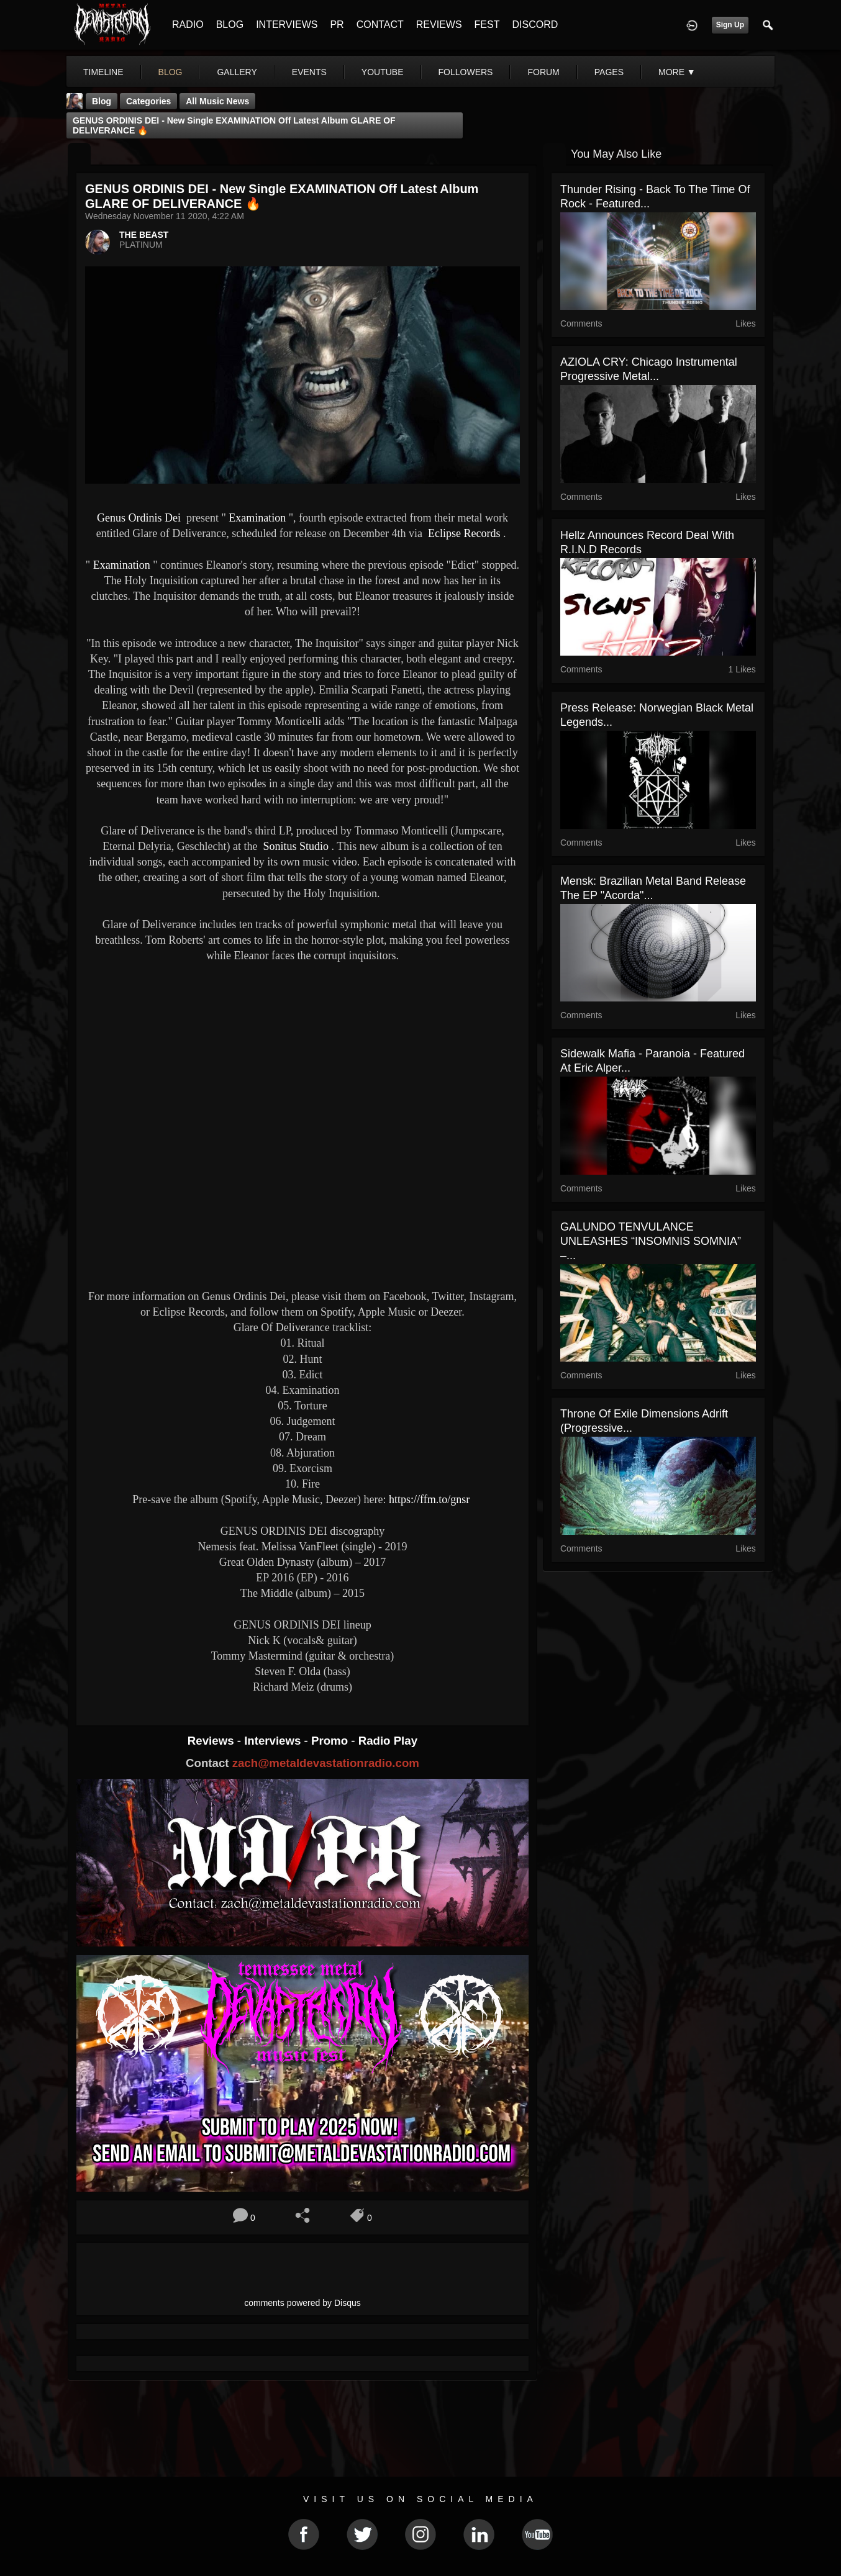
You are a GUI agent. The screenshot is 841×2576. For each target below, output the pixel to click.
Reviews (212, 1740)
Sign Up (730, 24)
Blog (101, 101)
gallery (237, 72)
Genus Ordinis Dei (139, 518)
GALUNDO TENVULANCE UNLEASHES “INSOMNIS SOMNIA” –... (650, 1241)
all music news (217, 101)
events (309, 72)
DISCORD (535, 24)
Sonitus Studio (294, 846)
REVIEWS (439, 24)
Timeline (103, 72)
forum (543, 72)
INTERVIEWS (286, 24)
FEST (487, 24)
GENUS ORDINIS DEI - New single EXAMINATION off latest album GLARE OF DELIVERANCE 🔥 (234, 125)
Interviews (274, 1740)
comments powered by (302, 2303)
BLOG (229, 24)
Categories (148, 101)
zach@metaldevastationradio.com (325, 1762)
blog (170, 72)
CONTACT (380, 24)
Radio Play (387, 1740)
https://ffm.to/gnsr (431, 1499)
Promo (331, 1740)
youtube (382, 72)
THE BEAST (143, 235)
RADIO (188, 24)
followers (466, 72)
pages (609, 72)
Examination (256, 518)
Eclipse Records (463, 533)
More (677, 72)
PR (336, 24)
